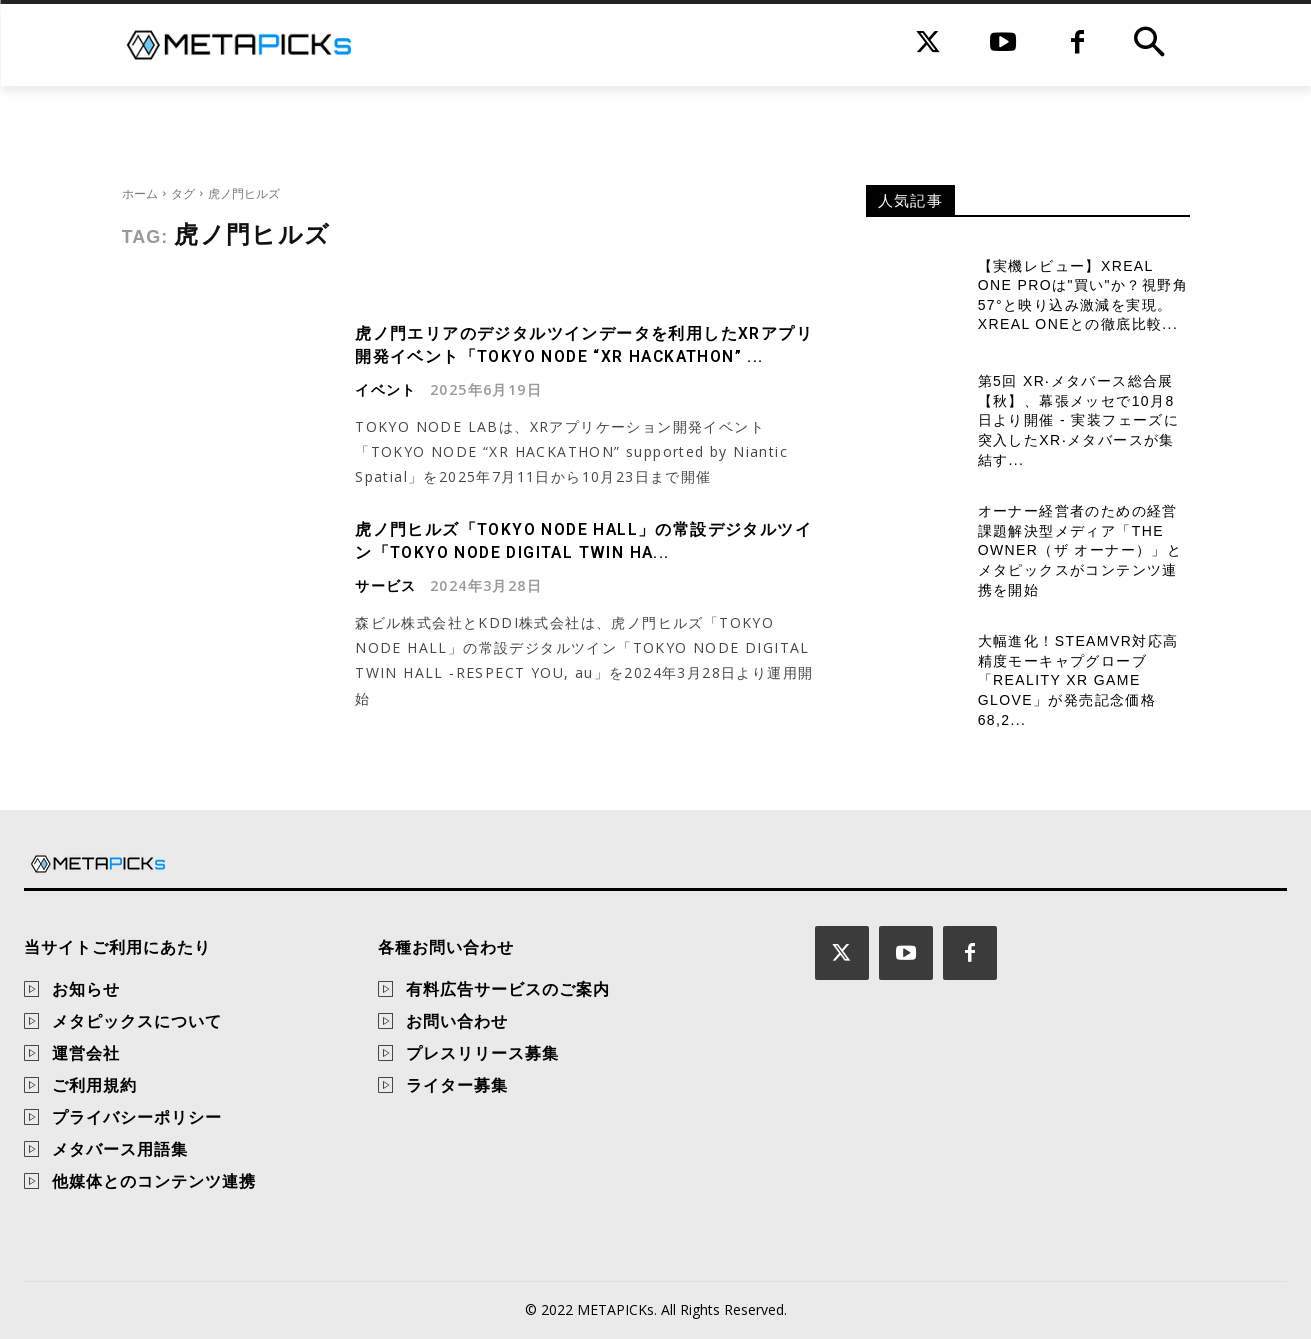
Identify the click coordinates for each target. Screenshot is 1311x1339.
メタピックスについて (137, 1021)
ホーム (140, 193)
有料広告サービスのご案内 (508, 989)
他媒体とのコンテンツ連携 (154, 1181)
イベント (386, 389)
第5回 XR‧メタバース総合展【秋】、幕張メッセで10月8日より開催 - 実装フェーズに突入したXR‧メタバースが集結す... (1078, 420)
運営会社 (86, 1053)
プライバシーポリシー (137, 1117)
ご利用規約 (94, 1085)
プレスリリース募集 (482, 1053)
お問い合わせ (457, 1021)
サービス (386, 584)
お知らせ (86, 989)
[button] (1149, 45)
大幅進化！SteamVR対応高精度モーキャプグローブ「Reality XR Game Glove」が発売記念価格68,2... (1078, 680)
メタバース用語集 (120, 1149)
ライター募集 (457, 1085)
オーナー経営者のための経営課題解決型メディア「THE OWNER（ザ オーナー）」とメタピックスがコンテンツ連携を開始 (1080, 550)
